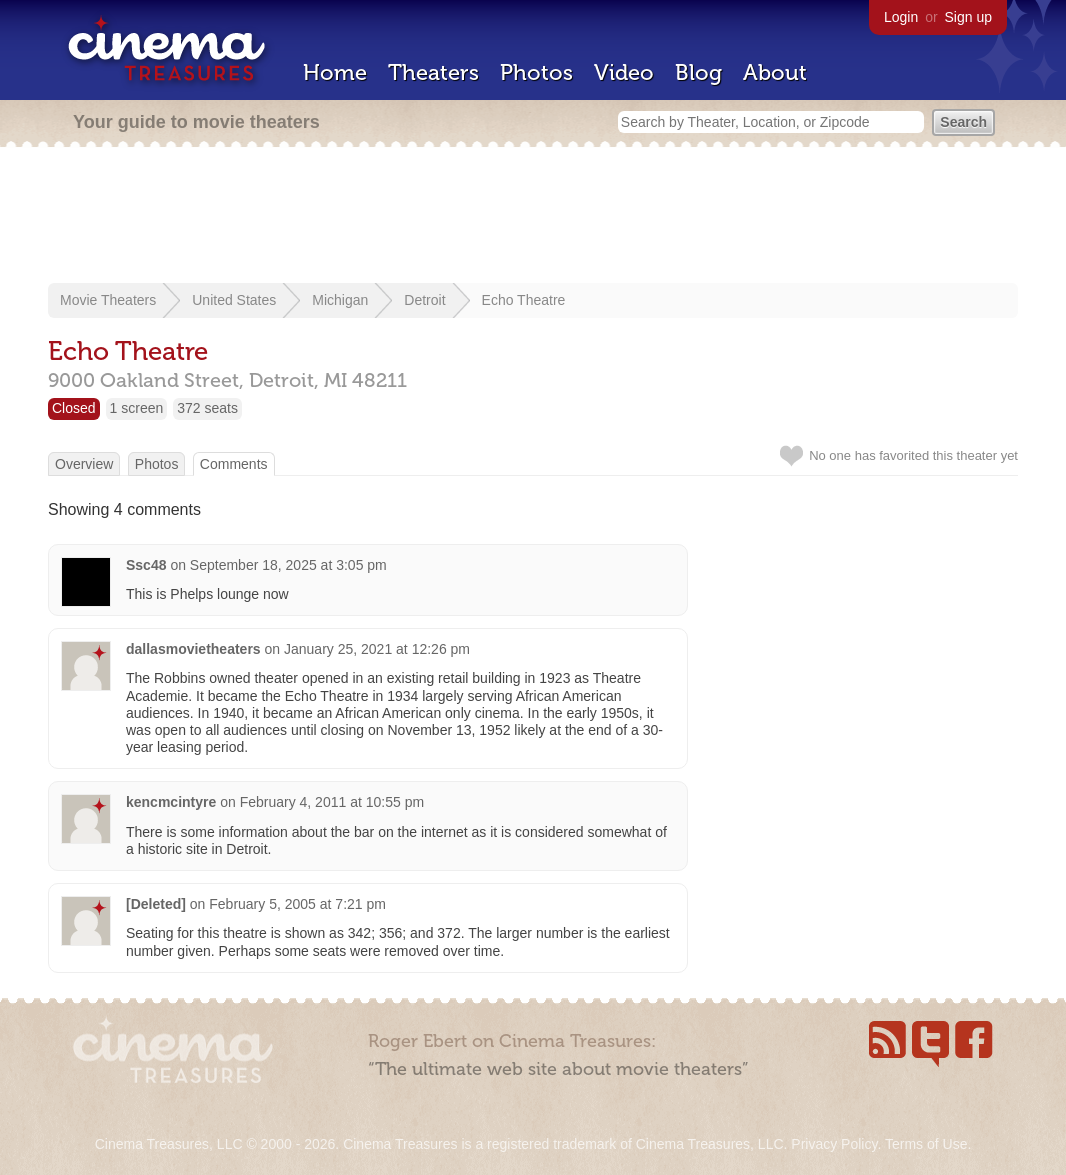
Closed (74, 408)
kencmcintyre (171, 802)
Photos (536, 72)
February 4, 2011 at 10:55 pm (332, 802)
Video (624, 72)
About (775, 72)
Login (901, 17)
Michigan (340, 300)
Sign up (968, 17)
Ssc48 (146, 565)
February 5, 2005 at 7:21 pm (297, 904)
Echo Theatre (524, 300)
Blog (698, 72)
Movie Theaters (108, 300)
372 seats (207, 408)
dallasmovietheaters (193, 649)
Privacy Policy (834, 1144)
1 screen (137, 408)
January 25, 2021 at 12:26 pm (377, 649)
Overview (84, 464)
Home (335, 72)
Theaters (433, 72)
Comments (234, 464)
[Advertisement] (533, 217)
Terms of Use (926, 1144)
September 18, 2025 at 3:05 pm (288, 565)
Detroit (424, 300)
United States (234, 300)
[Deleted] (156, 904)
